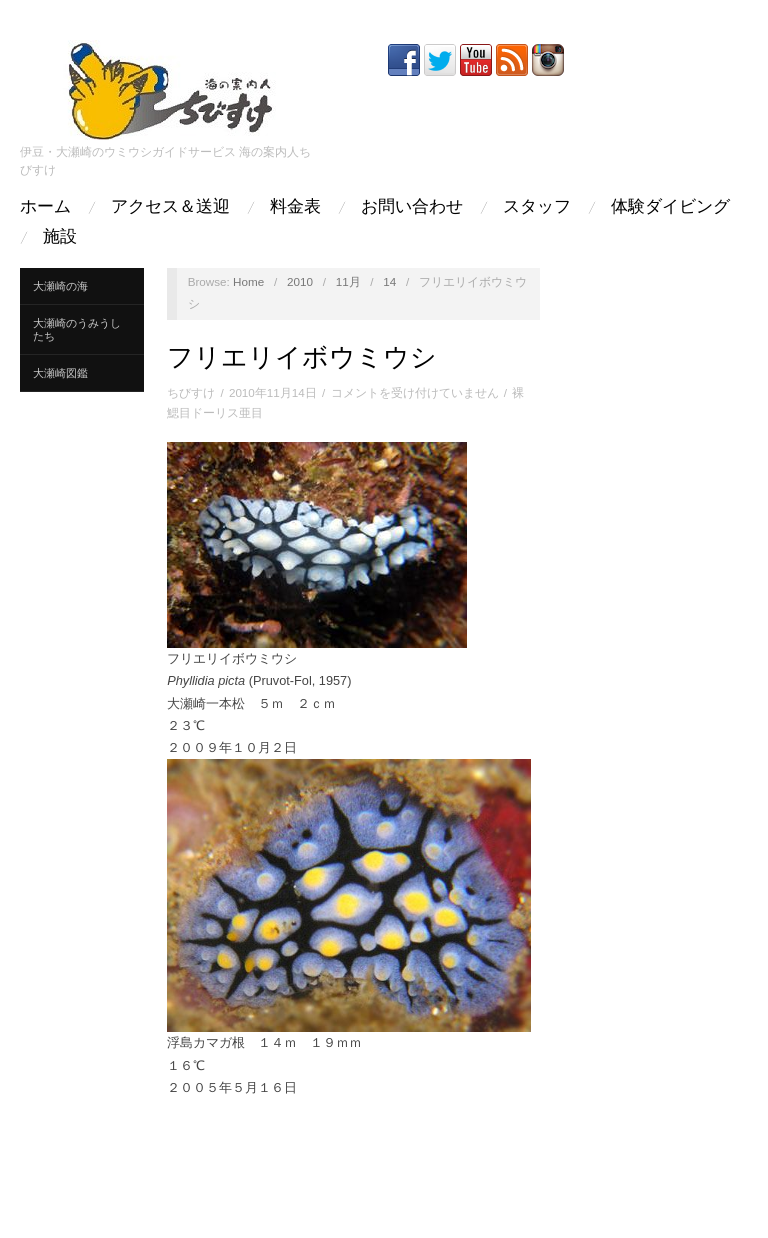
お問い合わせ (412, 206)
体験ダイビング (670, 206)
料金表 (295, 206)
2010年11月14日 (273, 392)
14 (389, 281)
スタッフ (537, 206)
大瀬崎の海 (60, 286)
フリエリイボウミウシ (302, 357)
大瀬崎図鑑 (60, 373)
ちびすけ (191, 392)
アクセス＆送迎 (170, 206)
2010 (300, 281)
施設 (60, 236)
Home (248, 281)
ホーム (45, 206)
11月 (348, 281)
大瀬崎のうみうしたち (77, 329)
